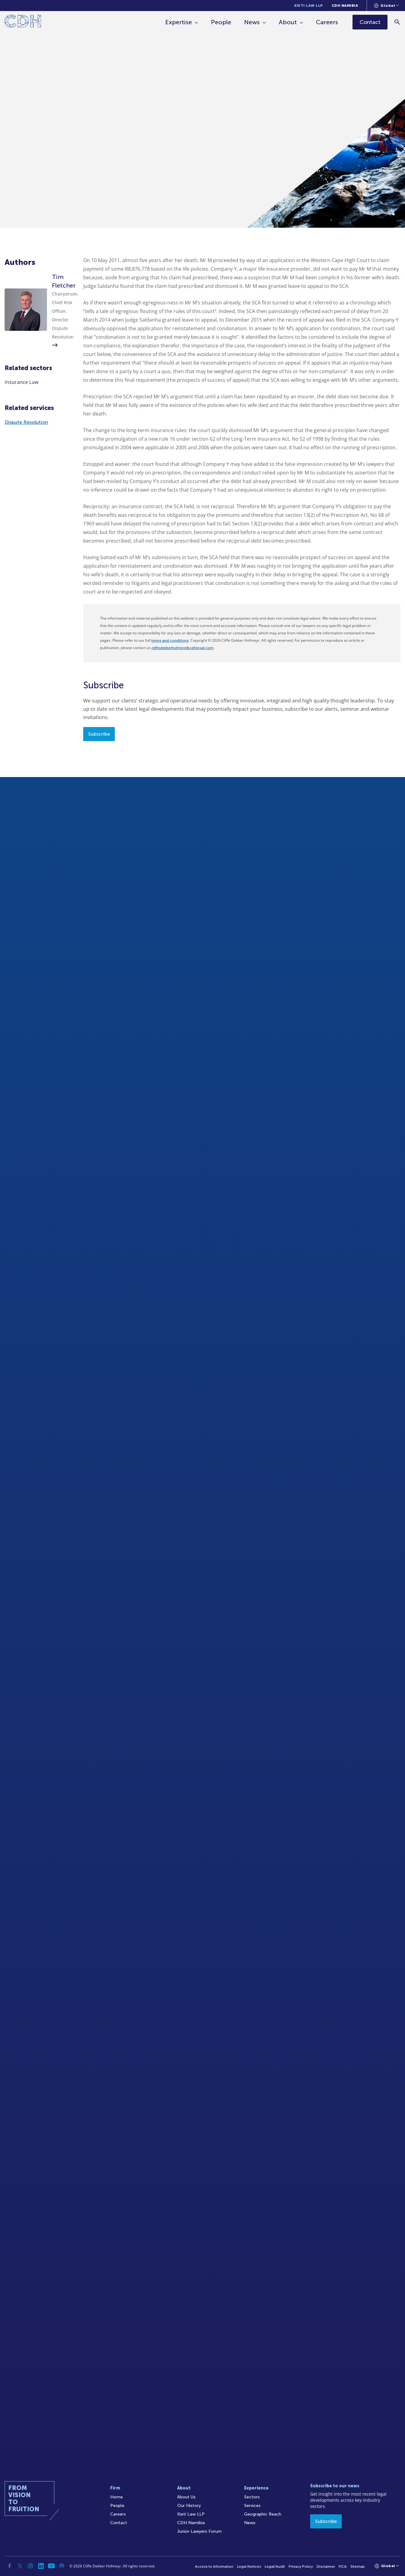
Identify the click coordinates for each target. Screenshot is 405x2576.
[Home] (23, 22)
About (288, 22)
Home (116, 2497)
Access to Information (214, 2566)
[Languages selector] (386, 5)
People (221, 22)
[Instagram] (30, 2566)
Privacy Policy (301, 2566)
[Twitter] (20, 2566)
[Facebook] (9, 2566)
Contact (118, 2522)
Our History (189, 2505)
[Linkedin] (41, 2566)
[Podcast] (62, 2566)
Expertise (178, 22)
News (252, 22)
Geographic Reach (262, 2514)
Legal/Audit (275, 2566)
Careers (327, 22)
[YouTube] (51, 2566)
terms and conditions (170, 640)
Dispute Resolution (26, 422)
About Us (186, 2497)
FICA (343, 2566)
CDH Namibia (345, 5)
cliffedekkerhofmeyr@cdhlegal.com (182, 648)
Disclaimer (326, 2566)
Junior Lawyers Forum (199, 2531)
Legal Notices (249, 2566)
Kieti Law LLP (308, 5)
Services (252, 2505)
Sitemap (357, 2566)
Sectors (252, 2497)
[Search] (397, 22)
